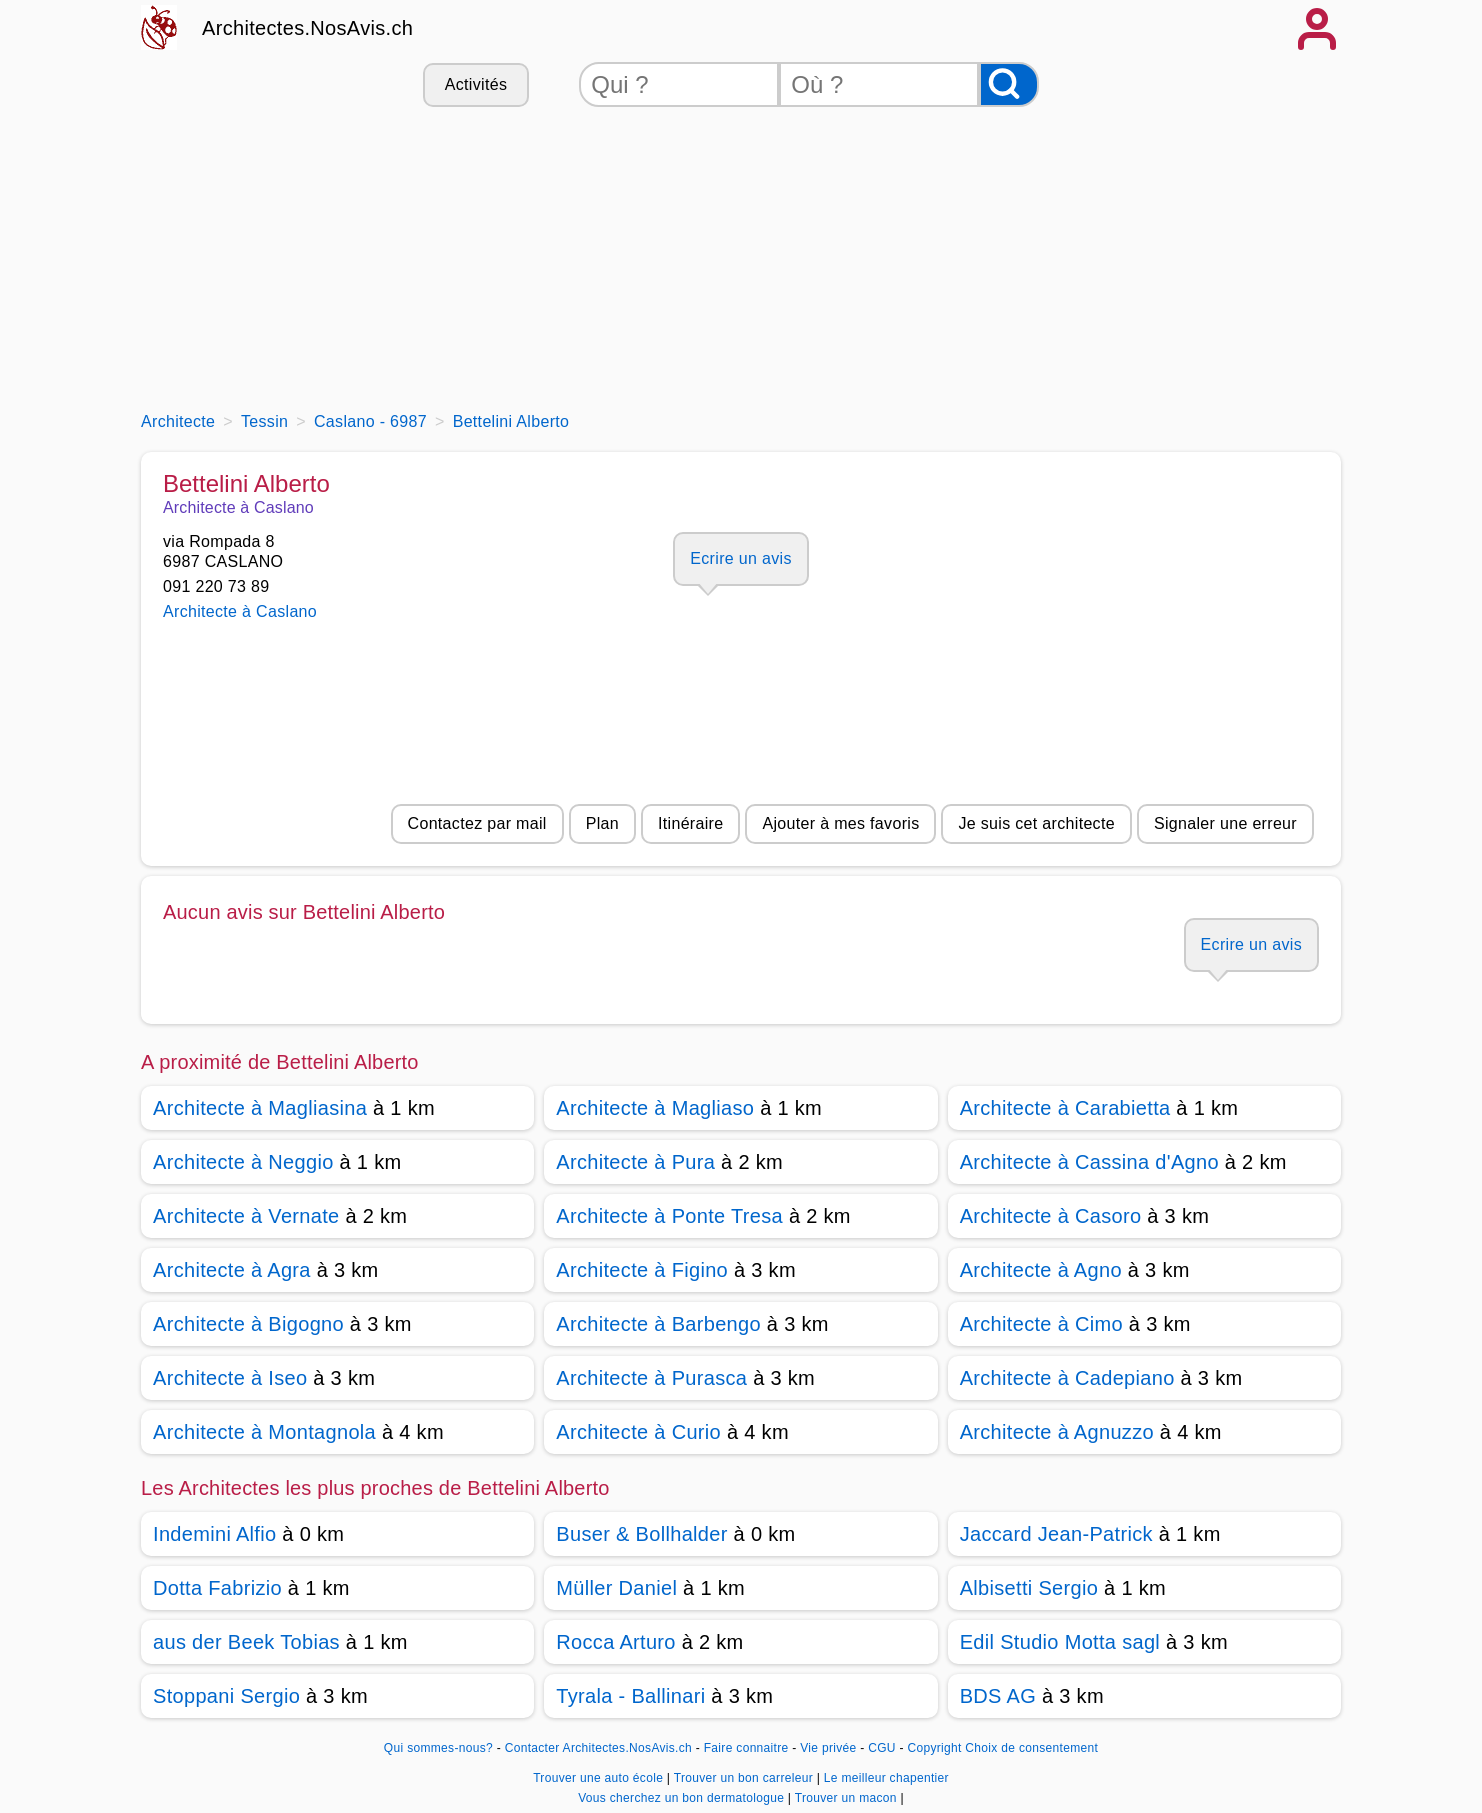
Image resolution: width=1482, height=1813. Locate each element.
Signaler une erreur (1225, 823)
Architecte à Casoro (1051, 1216)
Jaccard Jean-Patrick (1056, 1534)
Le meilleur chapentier (886, 1778)
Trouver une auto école (600, 1778)
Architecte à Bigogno (248, 1324)
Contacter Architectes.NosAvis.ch (598, 1748)
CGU (882, 1748)
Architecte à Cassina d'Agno (1089, 1162)
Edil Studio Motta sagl (1060, 1642)
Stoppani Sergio (226, 1696)
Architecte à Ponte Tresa (669, 1216)
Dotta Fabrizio (217, 1588)
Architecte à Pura (635, 1162)
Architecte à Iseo (230, 1378)
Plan (602, 823)
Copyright (934, 1748)
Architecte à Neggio (243, 1162)
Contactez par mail (477, 823)
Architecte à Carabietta (1065, 1108)
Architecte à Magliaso (655, 1108)
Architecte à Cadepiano (1067, 1378)
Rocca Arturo (615, 1642)
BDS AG (998, 1696)
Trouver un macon (848, 1798)
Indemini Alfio (214, 1534)
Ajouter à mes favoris (840, 823)
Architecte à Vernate (246, 1216)
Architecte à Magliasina (260, 1108)
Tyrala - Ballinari (630, 1696)
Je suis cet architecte (1036, 823)
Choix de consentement (1031, 1748)
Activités (476, 84)
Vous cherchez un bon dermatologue (683, 1798)
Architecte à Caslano (240, 611)
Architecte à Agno (1041, 1270)
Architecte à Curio (638, 1432)
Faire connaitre (746, 1748)
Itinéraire (690, 823)
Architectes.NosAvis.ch (307, 28)
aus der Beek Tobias (246, 1642)
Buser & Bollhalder (641, 1534)
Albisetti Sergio (1029, 1588)
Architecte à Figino (642, 1270)
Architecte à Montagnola (264, 1432)
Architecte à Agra (232, 1270)
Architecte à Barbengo (658, 1324)
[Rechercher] (1009, 84)
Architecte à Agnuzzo (1057, 1432)
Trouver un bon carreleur (745, 1778)
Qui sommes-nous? (438, 1748)
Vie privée (828, 1748)
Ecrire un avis (740, 558)
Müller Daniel (616, 1588)
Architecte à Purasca (651, 1378)
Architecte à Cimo (1041, 1324)
